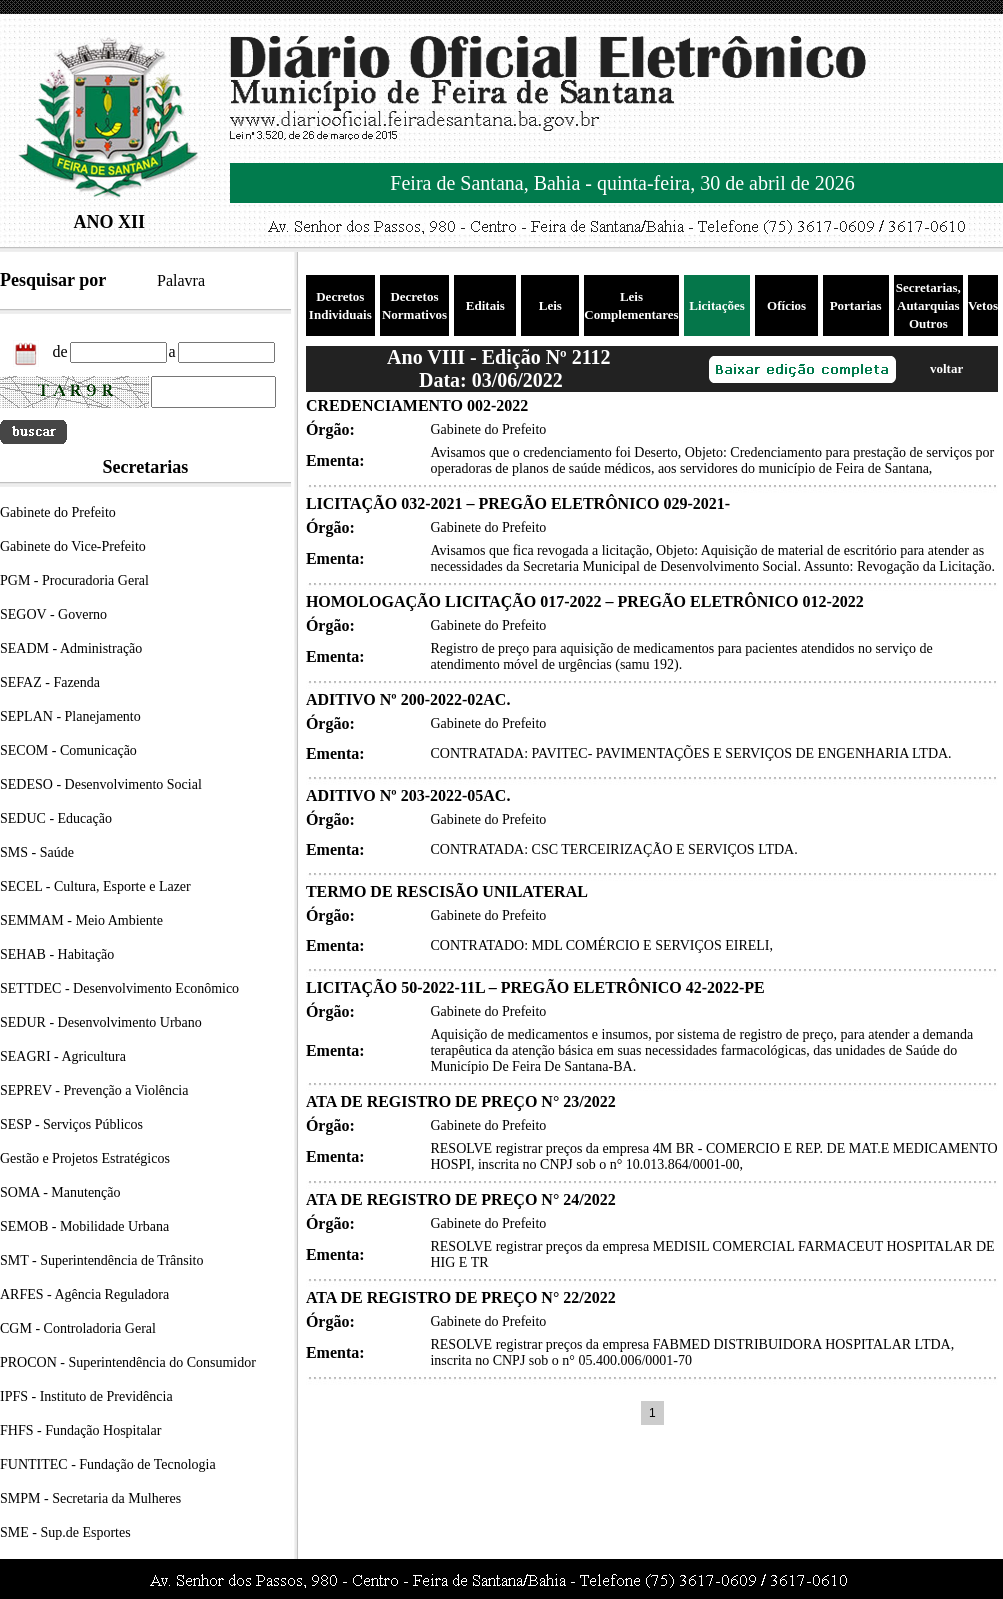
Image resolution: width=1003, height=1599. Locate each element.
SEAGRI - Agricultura (63, 1056)
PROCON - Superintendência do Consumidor (128, 1362)
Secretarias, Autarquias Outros (928, 305)
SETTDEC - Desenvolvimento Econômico (119, 988)
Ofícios (786, 305)
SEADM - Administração (71, 648)
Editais (485, 305)
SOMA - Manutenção (60, 1192)
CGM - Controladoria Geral (78, 1328)
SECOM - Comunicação (68, 750)
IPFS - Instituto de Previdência (86, 1396)
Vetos (983, 305)
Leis (550, 305)
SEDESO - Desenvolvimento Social (101, 784)
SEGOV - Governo (53, 614)
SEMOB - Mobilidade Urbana (84, 1226)
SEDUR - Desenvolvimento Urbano (101, 1022)
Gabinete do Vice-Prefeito (73, 546)
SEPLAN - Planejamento (70, 716)
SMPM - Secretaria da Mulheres (90, 1498)
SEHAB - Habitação (57, 954)
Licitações (717, 305)
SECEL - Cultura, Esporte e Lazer (95, 886)
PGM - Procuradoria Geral (74, 580)
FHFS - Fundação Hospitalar (80, 1430)
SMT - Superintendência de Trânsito (102, 1260)
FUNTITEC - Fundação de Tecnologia (108, 1464)
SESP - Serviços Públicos (71, 1124)
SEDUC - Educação (56, 818)
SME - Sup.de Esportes (65, 1532)
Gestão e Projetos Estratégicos (85, 1158)
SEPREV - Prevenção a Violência (94, 1090)
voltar (946, 368)
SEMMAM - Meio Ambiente (81, 920)
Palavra (181, 280)
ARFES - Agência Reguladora (84, 1294)
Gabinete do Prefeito (58, 512)
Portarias (856, 305)
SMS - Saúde (37, 852)
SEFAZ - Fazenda (50, 682)
